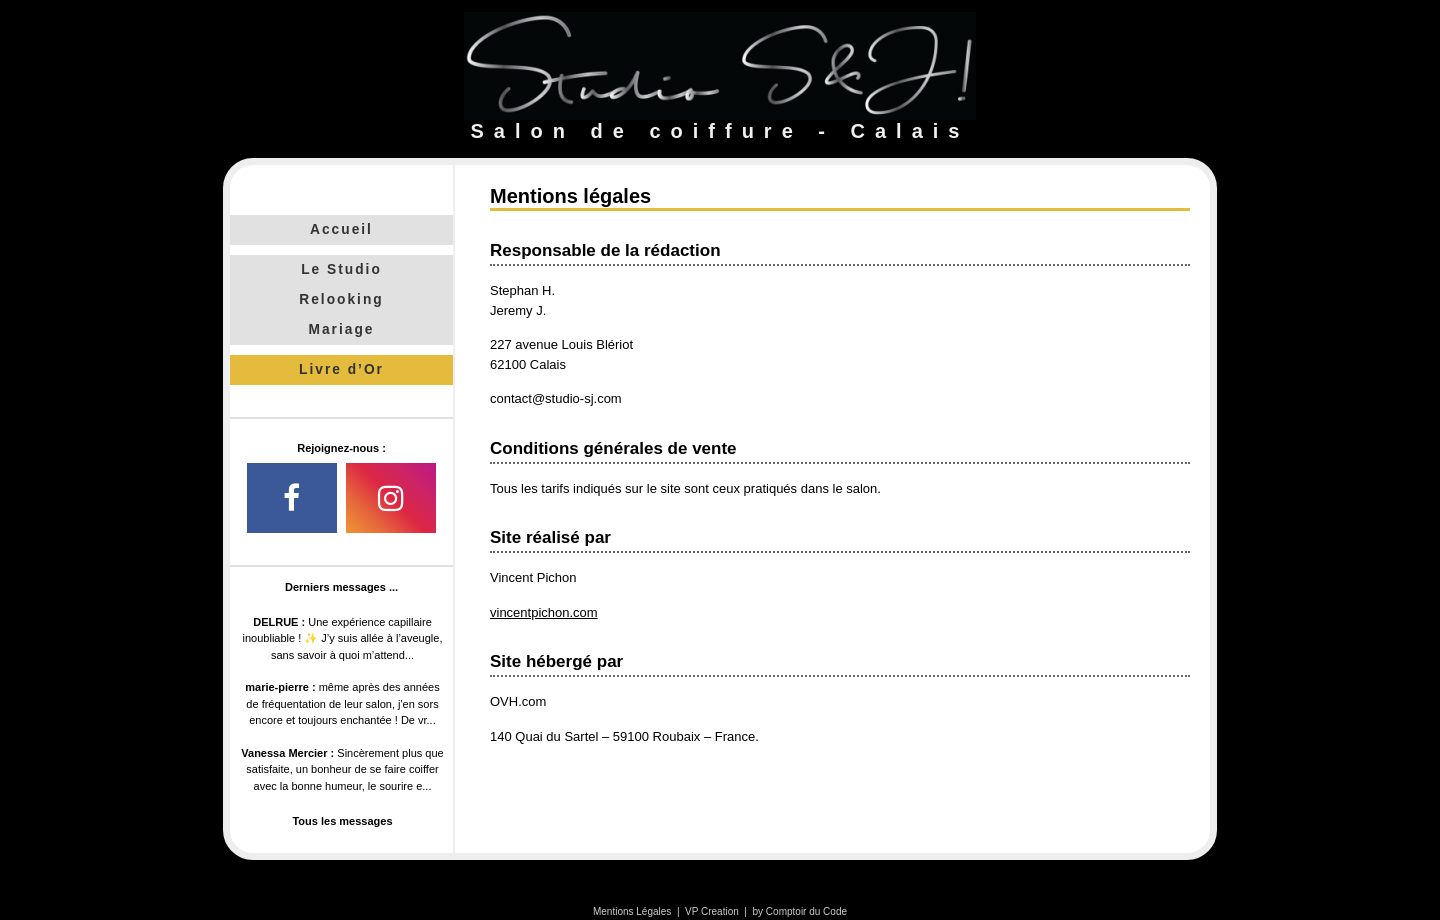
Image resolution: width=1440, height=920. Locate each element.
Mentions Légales (632, 911)
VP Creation (712, 911)
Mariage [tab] (342, 329)
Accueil (341, 229)
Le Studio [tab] (341, 269)
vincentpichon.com (544, 612)
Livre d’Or (341, 369)
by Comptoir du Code (800, 911)
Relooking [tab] (341, 299)
